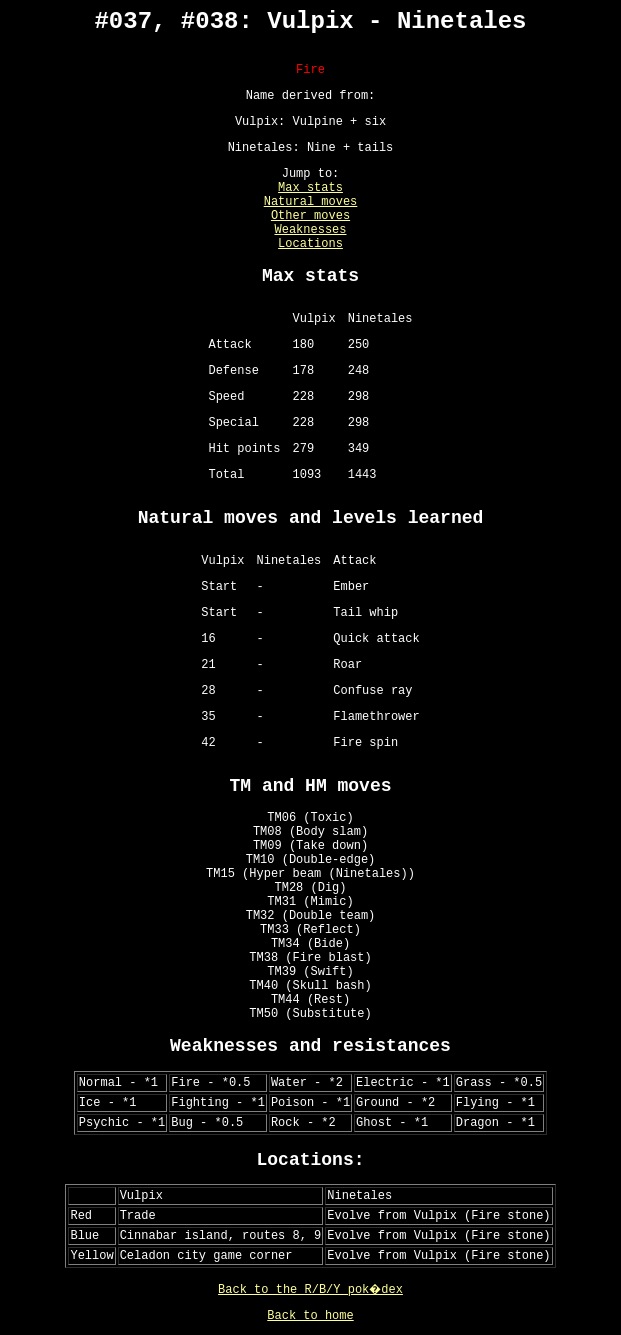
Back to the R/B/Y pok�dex (310, 1290)
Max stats (310, 188)
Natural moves (311, 202)
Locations (310, 244)
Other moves (310, 216)
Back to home (310, 1316)
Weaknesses (310, 230)
